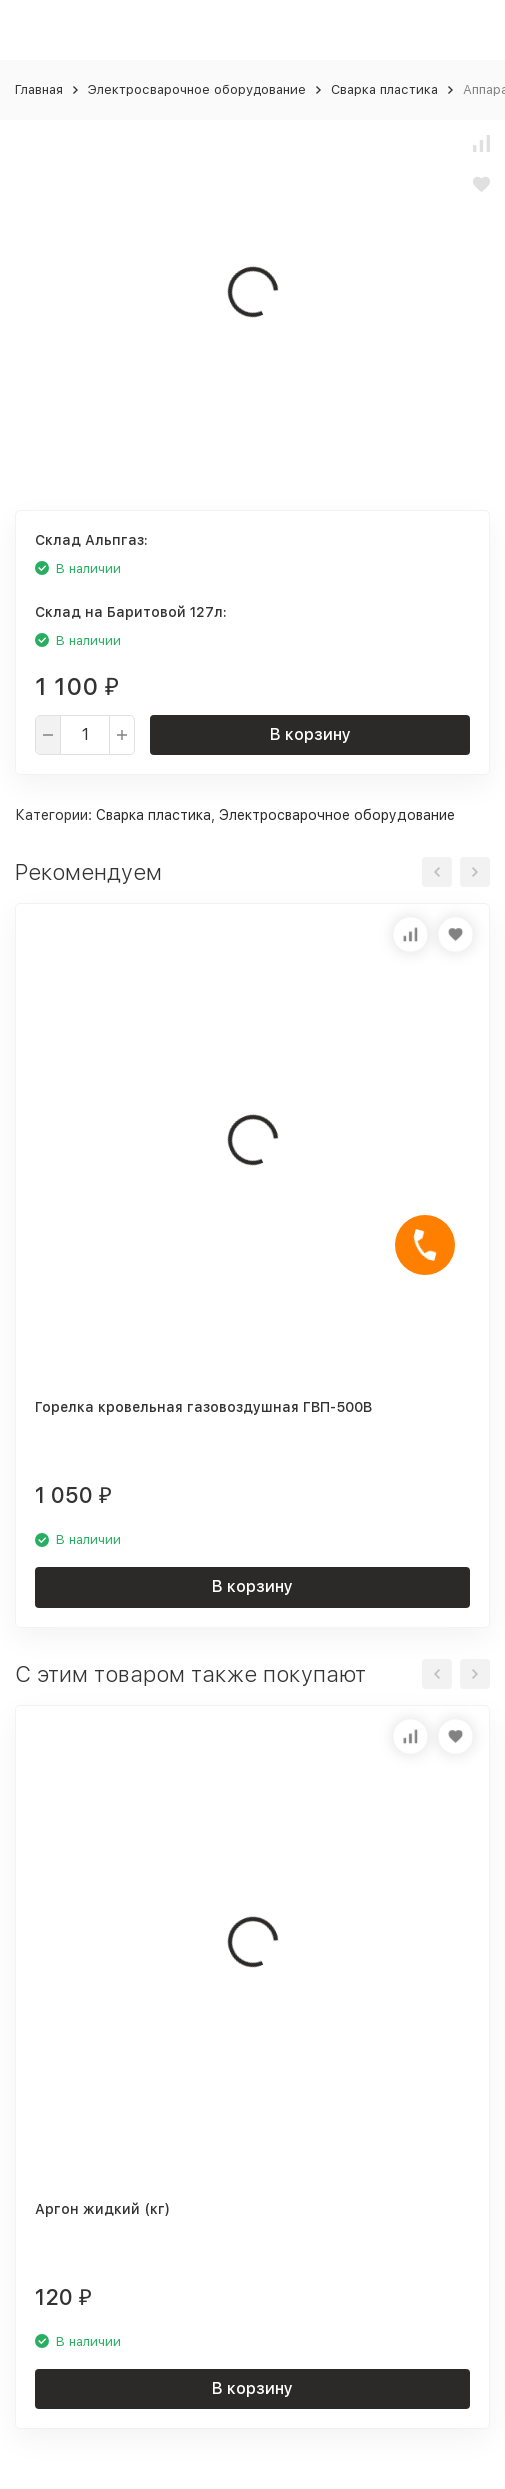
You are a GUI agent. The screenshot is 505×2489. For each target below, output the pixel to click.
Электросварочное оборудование (197, 89)
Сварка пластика (384, 89)
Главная (39, 89)
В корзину (310, 734)
